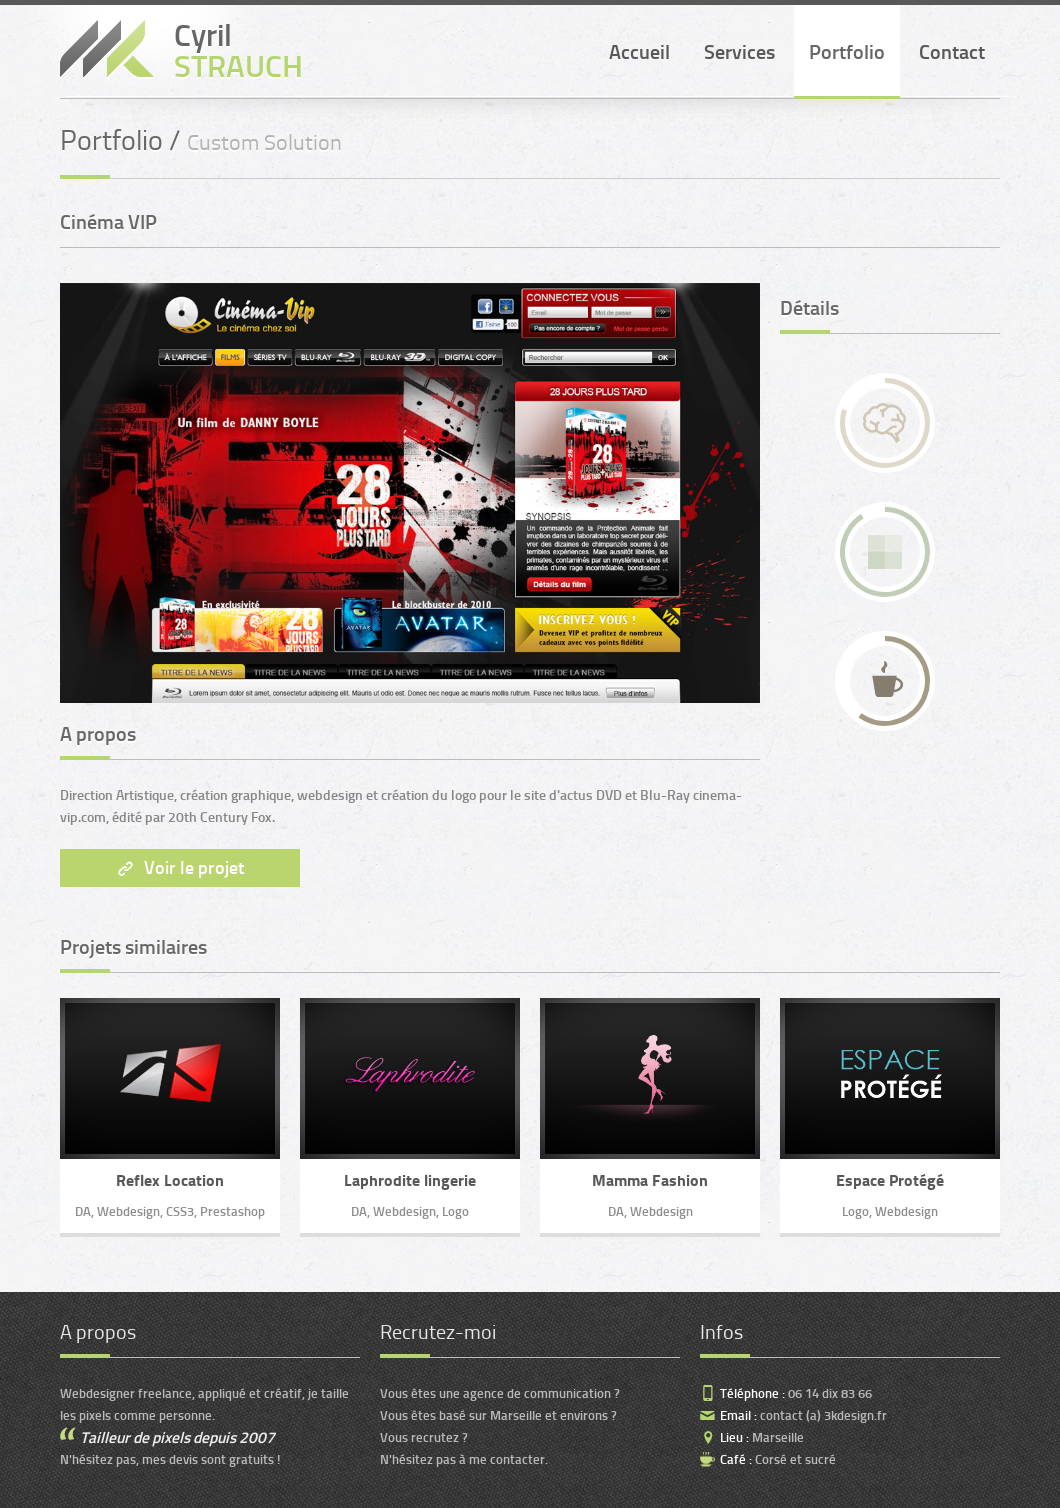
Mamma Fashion (650, 1180)
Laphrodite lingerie (410, 1180)
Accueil (639, 52)
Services (739, 52)
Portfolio (847, 52)
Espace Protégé (890, 1180)
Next (74, 490)
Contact (952, 52)
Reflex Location (170, 1180)
